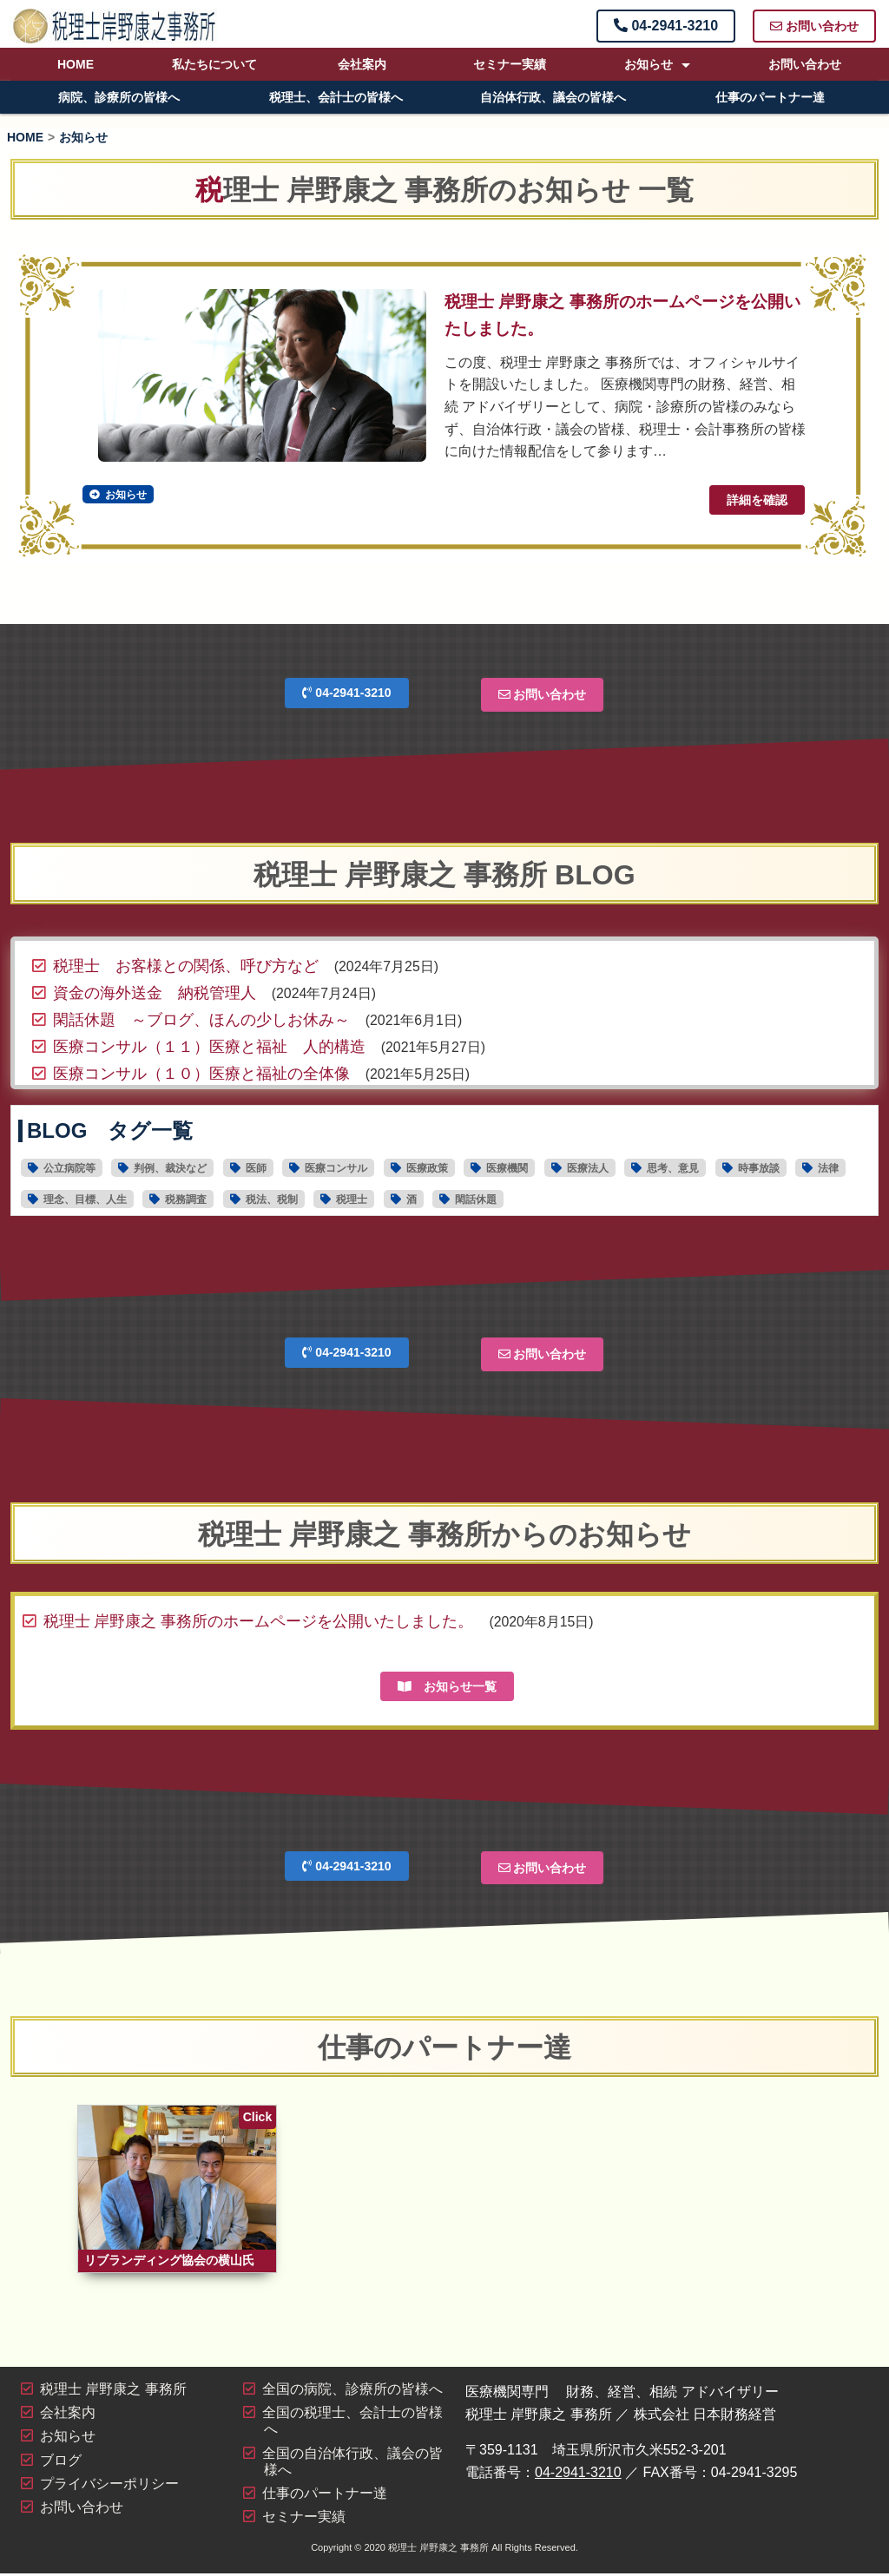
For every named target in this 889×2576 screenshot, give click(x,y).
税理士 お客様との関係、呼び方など (186, 965)
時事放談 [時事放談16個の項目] (759, 1168)
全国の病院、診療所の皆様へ (352, 2392)
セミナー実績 (509, 64)
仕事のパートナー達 (770, 97)
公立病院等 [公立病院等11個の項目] (69, 1168)
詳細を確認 (757, 499)
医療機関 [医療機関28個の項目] (507, 1168)
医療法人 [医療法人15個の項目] (588, 1168)
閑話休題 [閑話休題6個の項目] (476, 1199)
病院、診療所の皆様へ (119, 97)
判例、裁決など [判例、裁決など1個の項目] (170, 1168)
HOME (75, 64)
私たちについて (214, 64)
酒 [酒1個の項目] (411, 1199)
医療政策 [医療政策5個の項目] (427, 1168)
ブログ (61, 2462)
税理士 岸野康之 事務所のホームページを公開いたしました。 (258, 1620)
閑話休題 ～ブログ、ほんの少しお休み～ (201, 1019)
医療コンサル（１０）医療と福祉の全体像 (201, 1072)
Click (257, 2116)
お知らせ (648, 64)
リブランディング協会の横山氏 (169, 2263)
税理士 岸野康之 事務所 (113, 2392)
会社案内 (362, 64)
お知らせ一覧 (447, 1685)
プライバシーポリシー (109, 2486)
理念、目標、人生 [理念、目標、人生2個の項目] (85, 1199)
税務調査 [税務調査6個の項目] (186, 1199)
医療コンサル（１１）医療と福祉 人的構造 (209, 1046)
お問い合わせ (814, 26)
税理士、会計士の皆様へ (336, 97)
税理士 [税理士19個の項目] (351, 1199)
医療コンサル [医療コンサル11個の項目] (336, 1168)
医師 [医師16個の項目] (256, 1168)
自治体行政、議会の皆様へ (553, 97)
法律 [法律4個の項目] (828, 1168)
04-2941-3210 (666, 25)
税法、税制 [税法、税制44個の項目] (272, 1199)
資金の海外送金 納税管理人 (154, 992)
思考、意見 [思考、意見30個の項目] (673, 1168)
